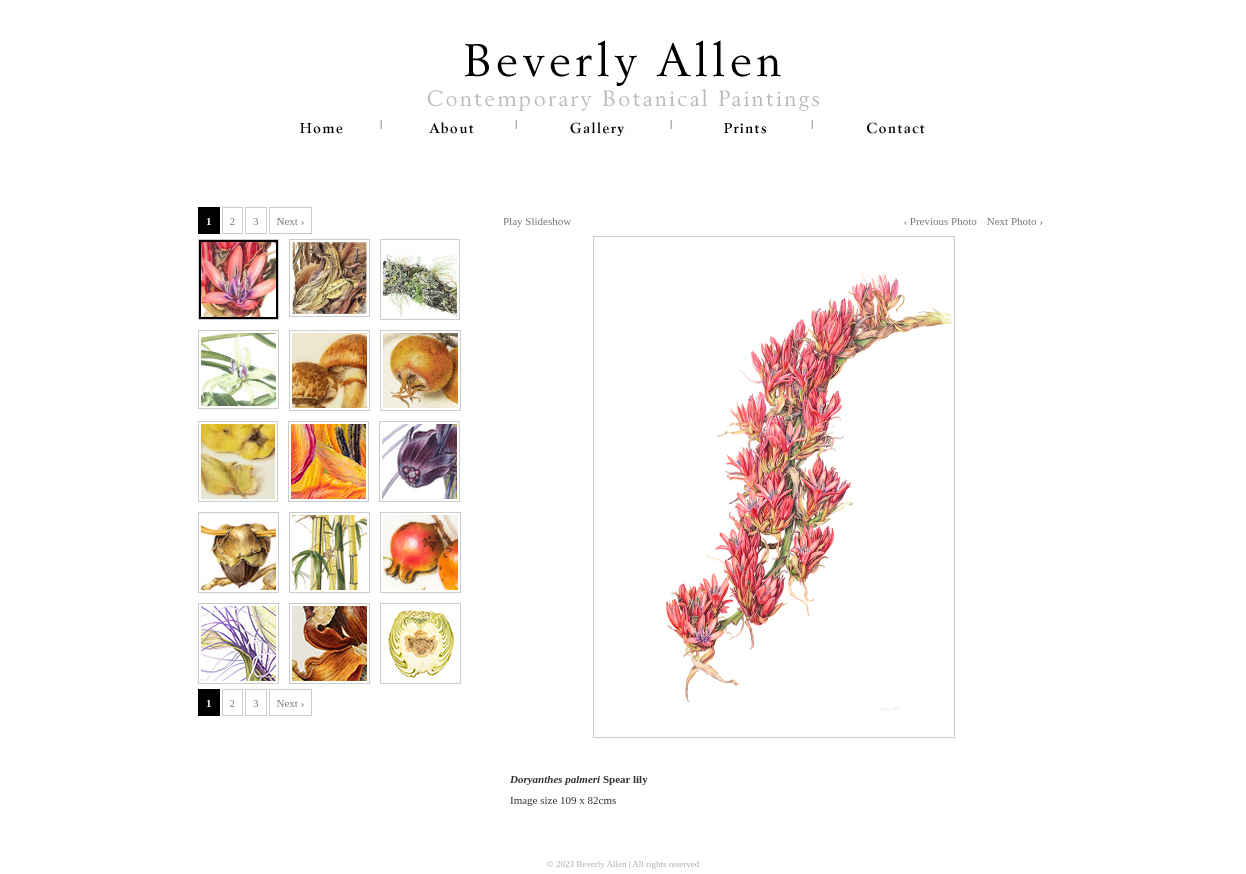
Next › (291, 221)
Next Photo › (1015, 221)
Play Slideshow (537, 221)
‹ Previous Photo (939, 221)
